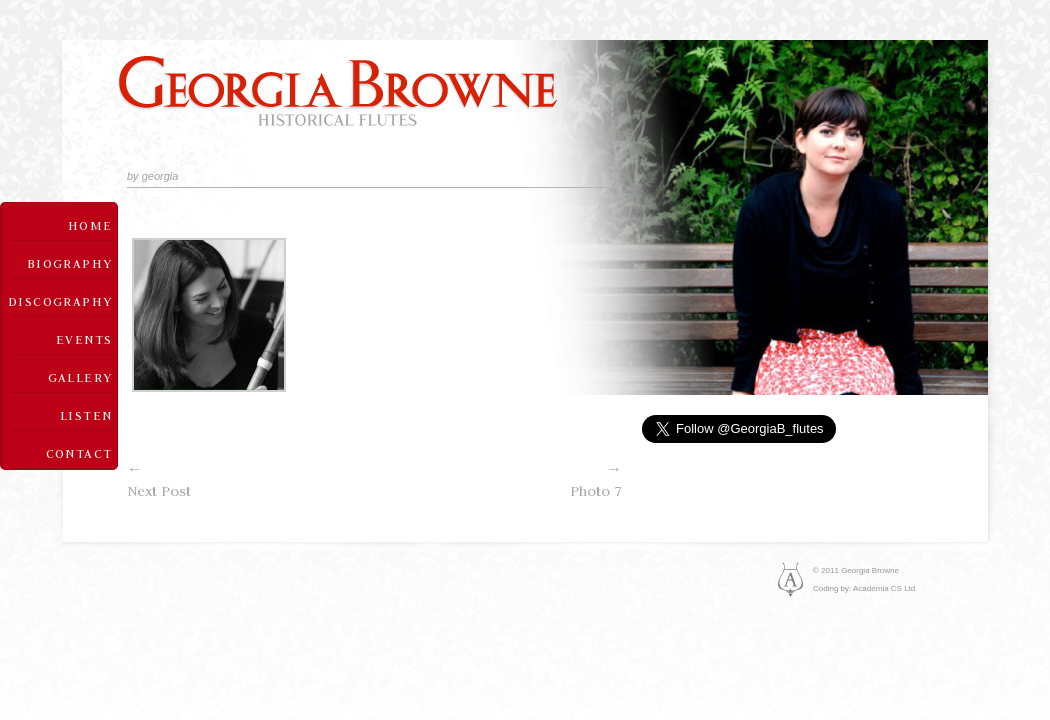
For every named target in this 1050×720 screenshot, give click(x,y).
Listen (86, 415)
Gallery (80, 377)
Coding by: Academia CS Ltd (864, 588)
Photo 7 (499, 479)
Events (84, 339)
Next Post (251, 479)
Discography (60, 301)
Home (90, 225)
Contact (79, 453)
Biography (70, 263)
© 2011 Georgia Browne (856, 570)
